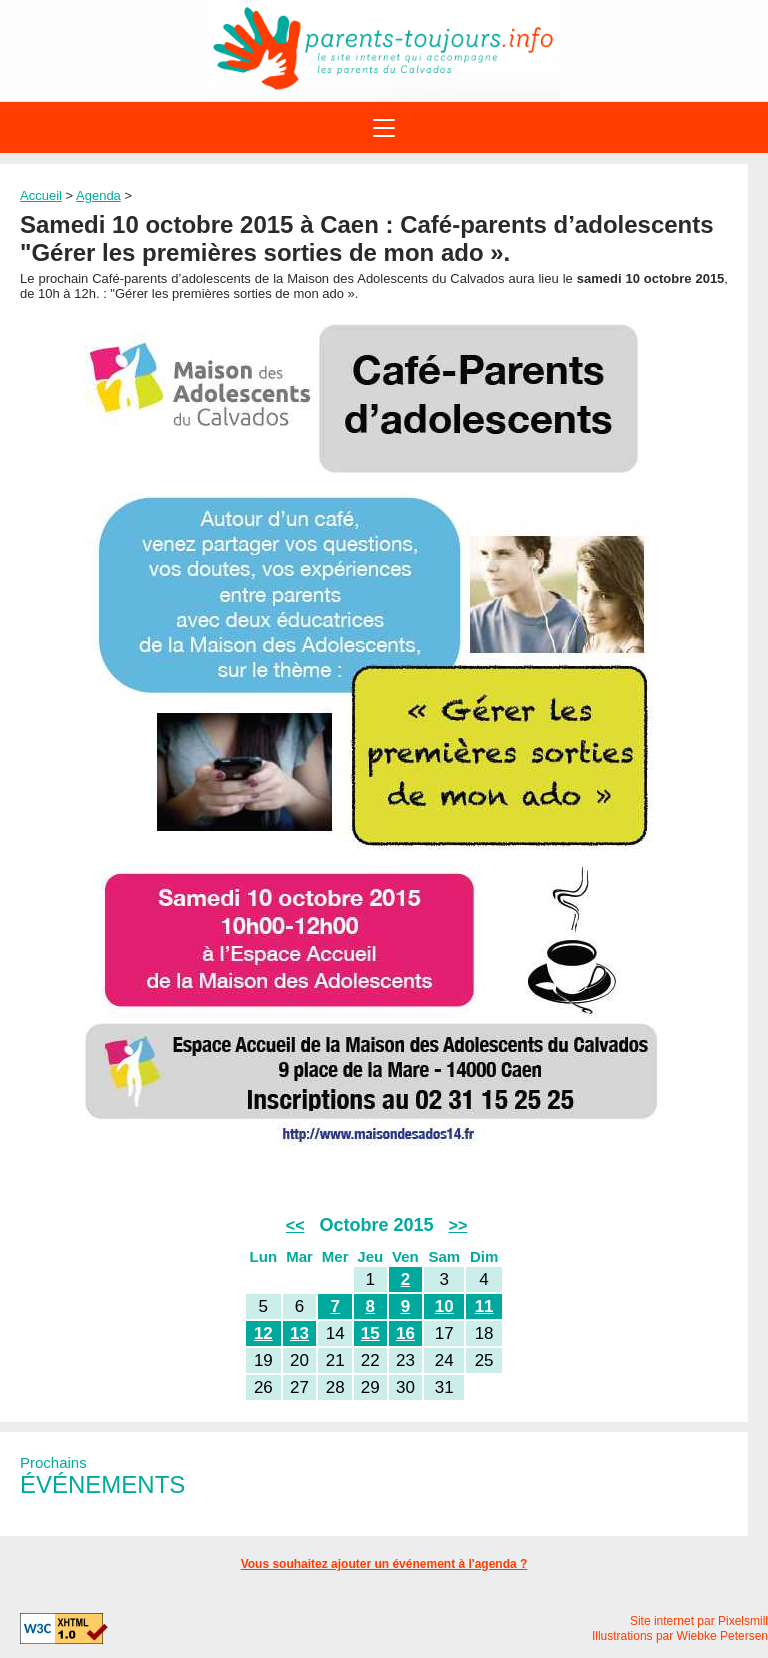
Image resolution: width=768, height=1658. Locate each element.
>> (458, 1225)
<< (295, 1225)
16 (405, 1333)
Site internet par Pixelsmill (699, 1621)
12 (263, 1333)
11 (484, 1306)
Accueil (41, 195)
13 (299, 1333)
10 (444, 1306)
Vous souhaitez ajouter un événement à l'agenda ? (384, 1564)
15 (370, 1333)
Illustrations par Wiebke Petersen (680, 1636)
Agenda (98, 195)
